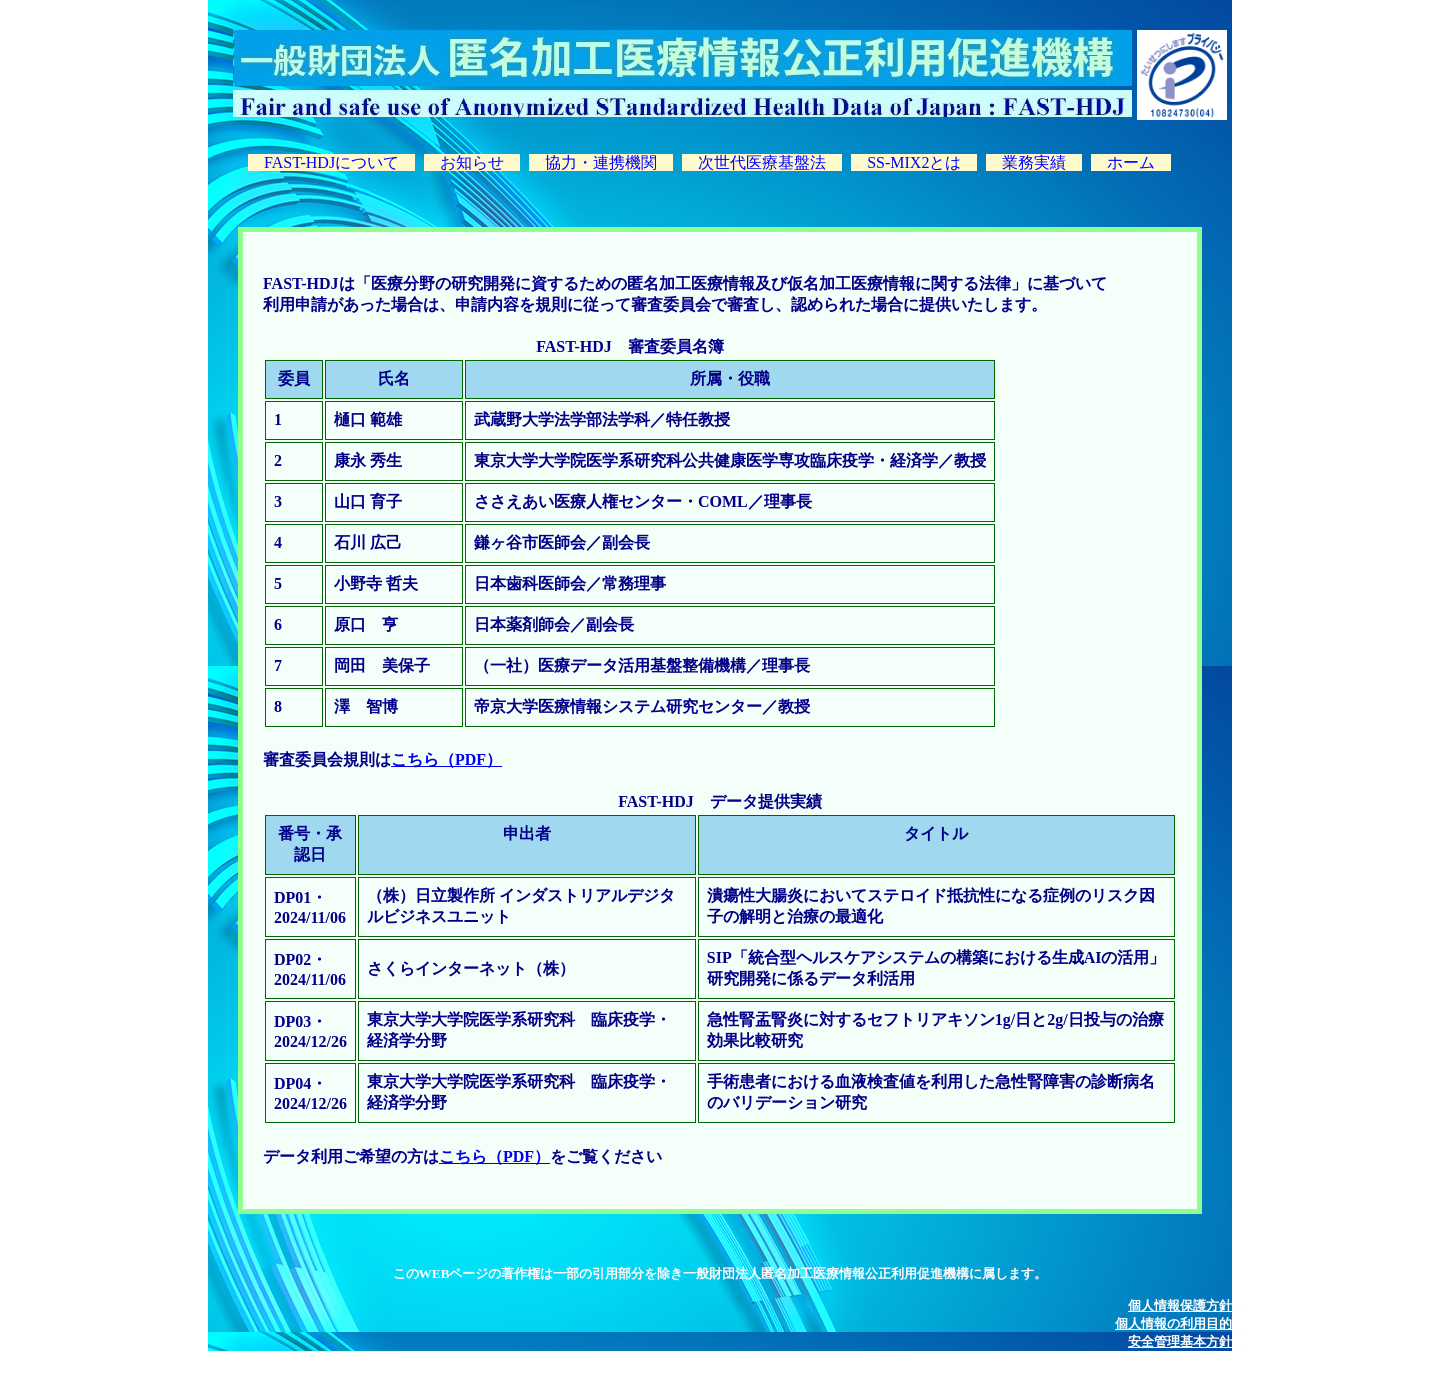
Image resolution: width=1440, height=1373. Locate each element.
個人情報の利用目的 (1180, 1323)
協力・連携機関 (601, 162)
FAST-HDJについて (331, 162)
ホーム (1131, 162)
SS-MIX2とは (914, 162)
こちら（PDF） (446, 759)
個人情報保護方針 (1186, 1305)
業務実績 (1034, 162)
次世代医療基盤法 (762, 162)
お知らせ (472, 162)
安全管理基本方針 (1186, 1341)
